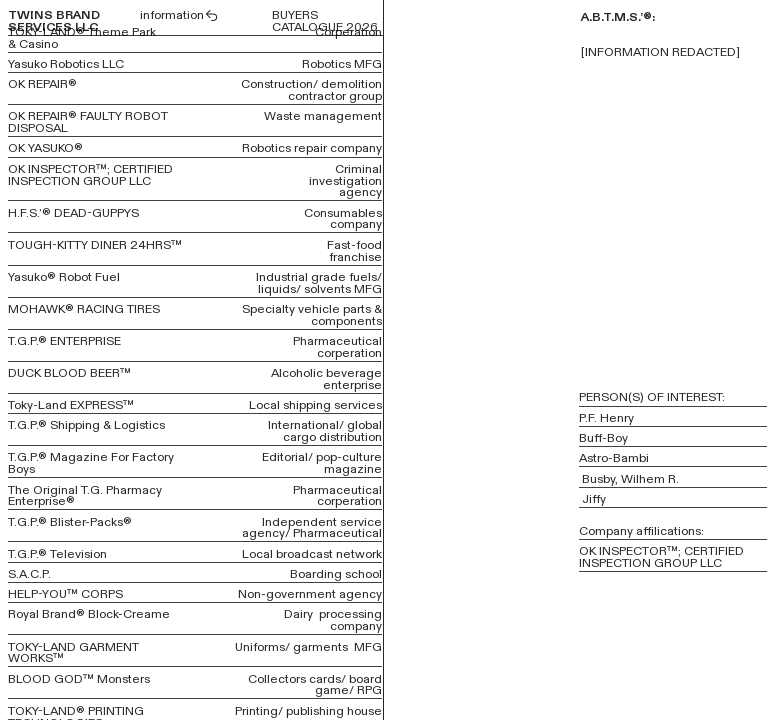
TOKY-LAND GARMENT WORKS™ (73, 653)
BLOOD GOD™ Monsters (79, 679)
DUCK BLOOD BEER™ (69, 373)
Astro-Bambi (614, 458)
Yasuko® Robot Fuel (64, 277)
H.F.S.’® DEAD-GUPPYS (73, 213)
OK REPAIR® (42, 84)
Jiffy (594, 499)
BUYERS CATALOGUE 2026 (325, 21)
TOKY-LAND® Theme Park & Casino (82, 38)
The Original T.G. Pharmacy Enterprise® (85, 496)
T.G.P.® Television (57, 554)
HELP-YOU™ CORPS (65, 594)
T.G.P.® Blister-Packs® (70, 522)
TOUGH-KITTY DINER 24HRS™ (95, 245)
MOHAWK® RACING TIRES (84, 309)
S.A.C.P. (29, 574)
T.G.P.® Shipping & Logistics (86, 425)
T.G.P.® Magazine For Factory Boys (91, 463)
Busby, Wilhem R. (633, 479)
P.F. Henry (606, 418)
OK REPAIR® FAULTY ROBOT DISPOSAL (88, 122)
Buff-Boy (603, 438)
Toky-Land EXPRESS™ (71, 405)
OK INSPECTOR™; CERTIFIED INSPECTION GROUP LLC (90, 175)
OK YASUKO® (45, 148)
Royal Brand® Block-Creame (89, 614)
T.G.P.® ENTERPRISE (64, 341)
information (179, 15)
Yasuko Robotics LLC (66, 64)
